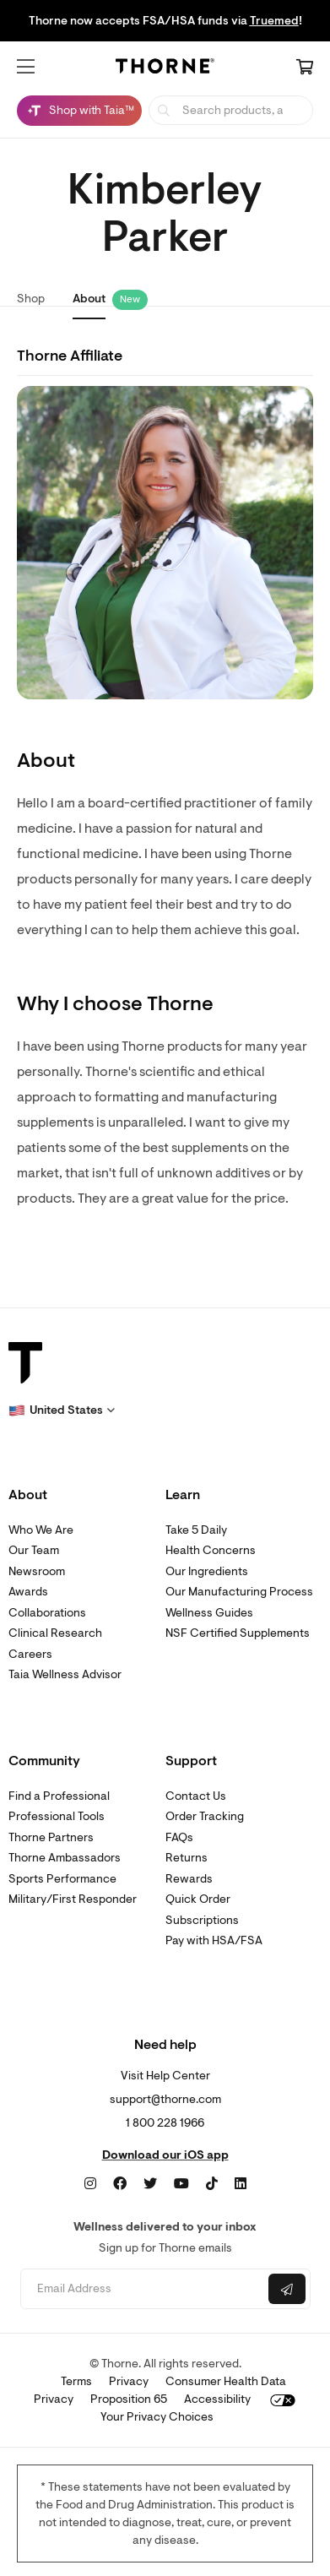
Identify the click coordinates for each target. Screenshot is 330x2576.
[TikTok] (212, 2184)
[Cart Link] (304, 68)
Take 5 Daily (196, 1530)
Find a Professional (59, 1796)
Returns (186, 1857)
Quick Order (197, 1899)
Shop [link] (31, 298)
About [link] (89, 298)
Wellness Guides (209, 1613)
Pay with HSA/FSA (213, 1940)
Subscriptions (202, 1920)
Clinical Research (55, 1633)
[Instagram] (90, 2184)
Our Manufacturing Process (239, 1591)
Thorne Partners (51, 1837)
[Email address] (142, 2289)
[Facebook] (120, 2184)
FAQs (179, 1837)
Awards (28, 1591)
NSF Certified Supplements (237, 1633)
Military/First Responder (72, 1899)
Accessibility (217, 2399)
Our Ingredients (206, 1571)
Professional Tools (56, 1816)
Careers (30, 1654)
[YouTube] (181, 2184)
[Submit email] (287, 2289)
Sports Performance (62, 1879)
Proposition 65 (128, 2399)
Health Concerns (210, 1550)
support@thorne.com (165, 2099)
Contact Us (195, 1796)
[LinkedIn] (240, 2184)
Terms (76, 2381)
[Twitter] (150, 2184)
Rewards (189, 1879)
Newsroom (36, 1571)
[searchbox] (231, 110)
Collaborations (47, 1613)
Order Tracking (204, 1816)
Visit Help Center (165, 2075)
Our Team (33, 1550)
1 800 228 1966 (165, 2123)
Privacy (129, 2381)
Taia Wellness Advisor (65, 1674)
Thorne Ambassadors (64, 1857)
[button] (26, 67)
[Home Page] (165, 68)
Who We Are (40, 1530)
